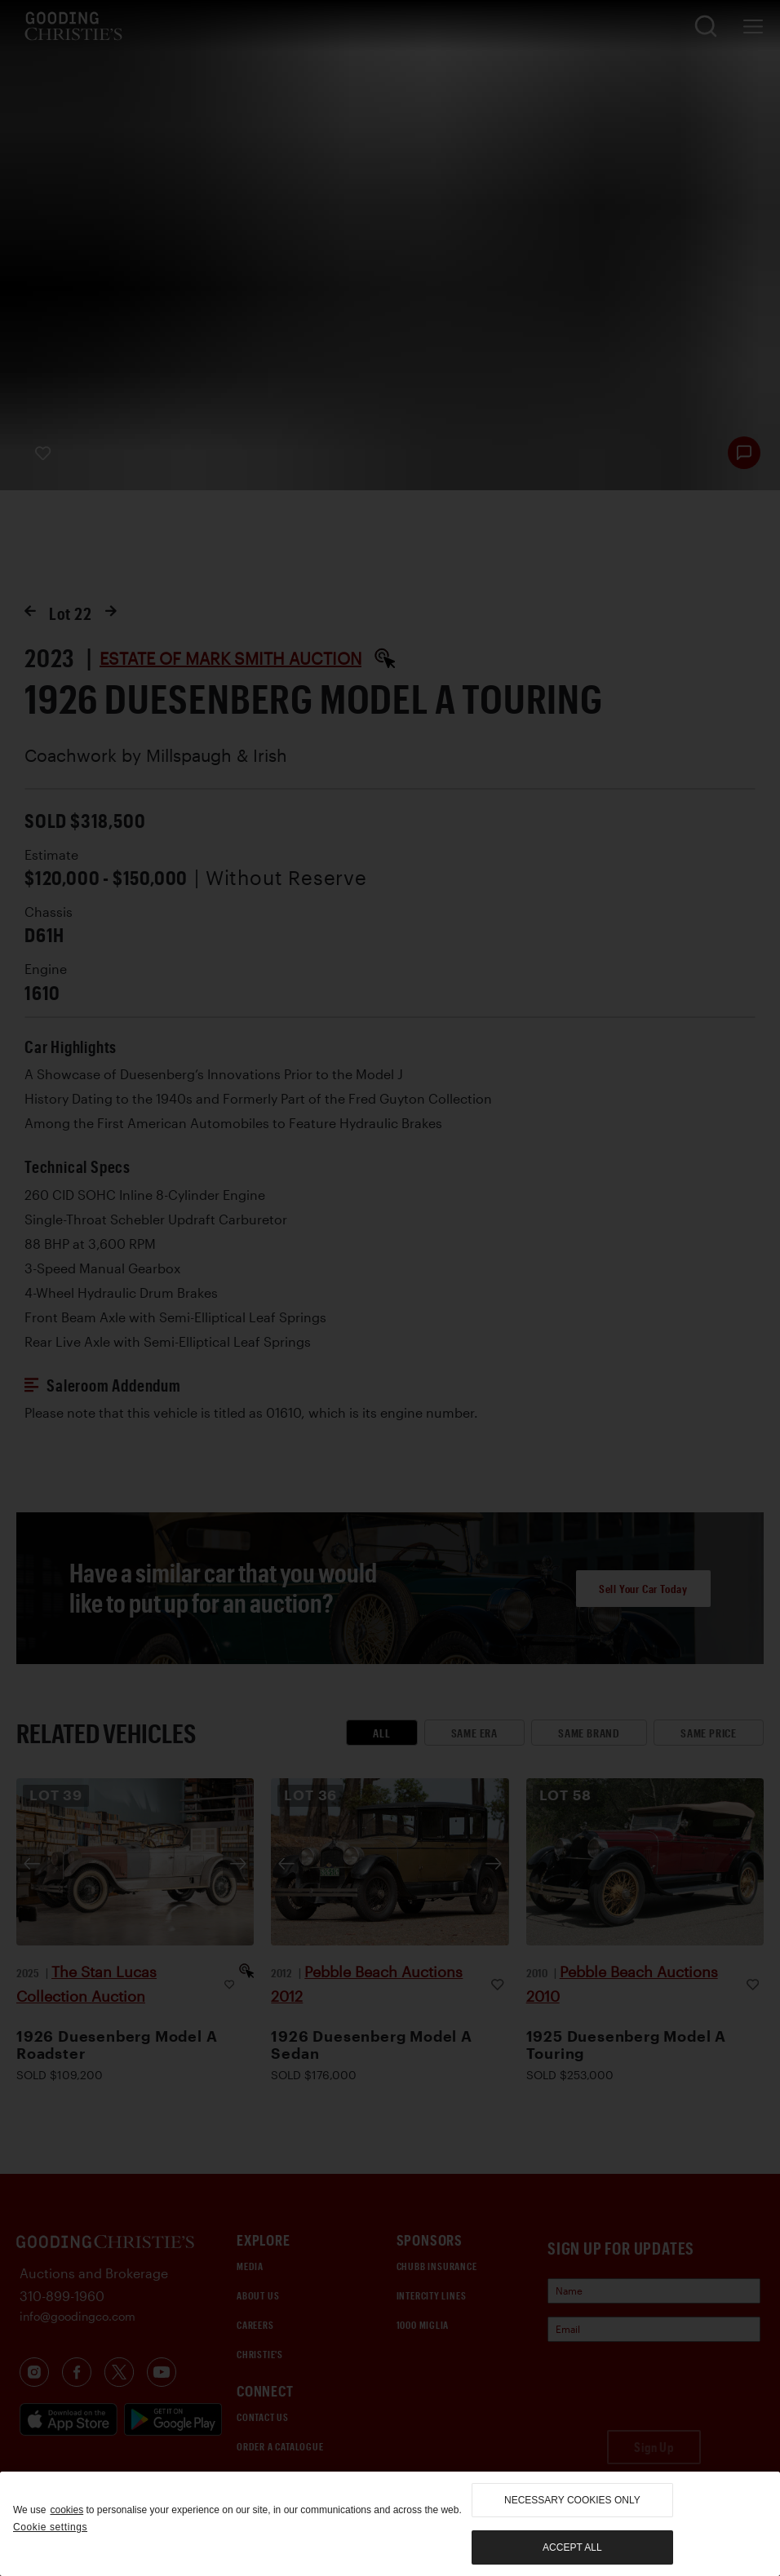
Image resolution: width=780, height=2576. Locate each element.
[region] (390, 2524)
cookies (66, 2510)
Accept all (572, 2547)
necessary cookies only (572, 2500)
